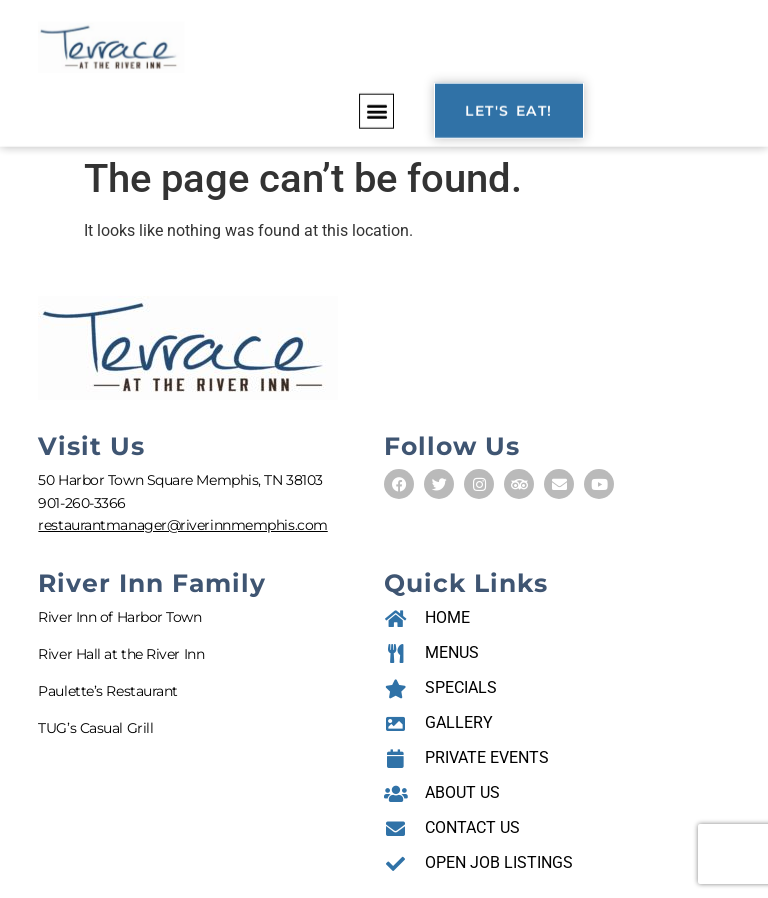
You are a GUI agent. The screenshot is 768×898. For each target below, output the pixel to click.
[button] (376, 108)
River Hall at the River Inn (121, 654)
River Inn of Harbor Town (119, 617)
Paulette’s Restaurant (108, 691)
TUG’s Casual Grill (95, 728)
